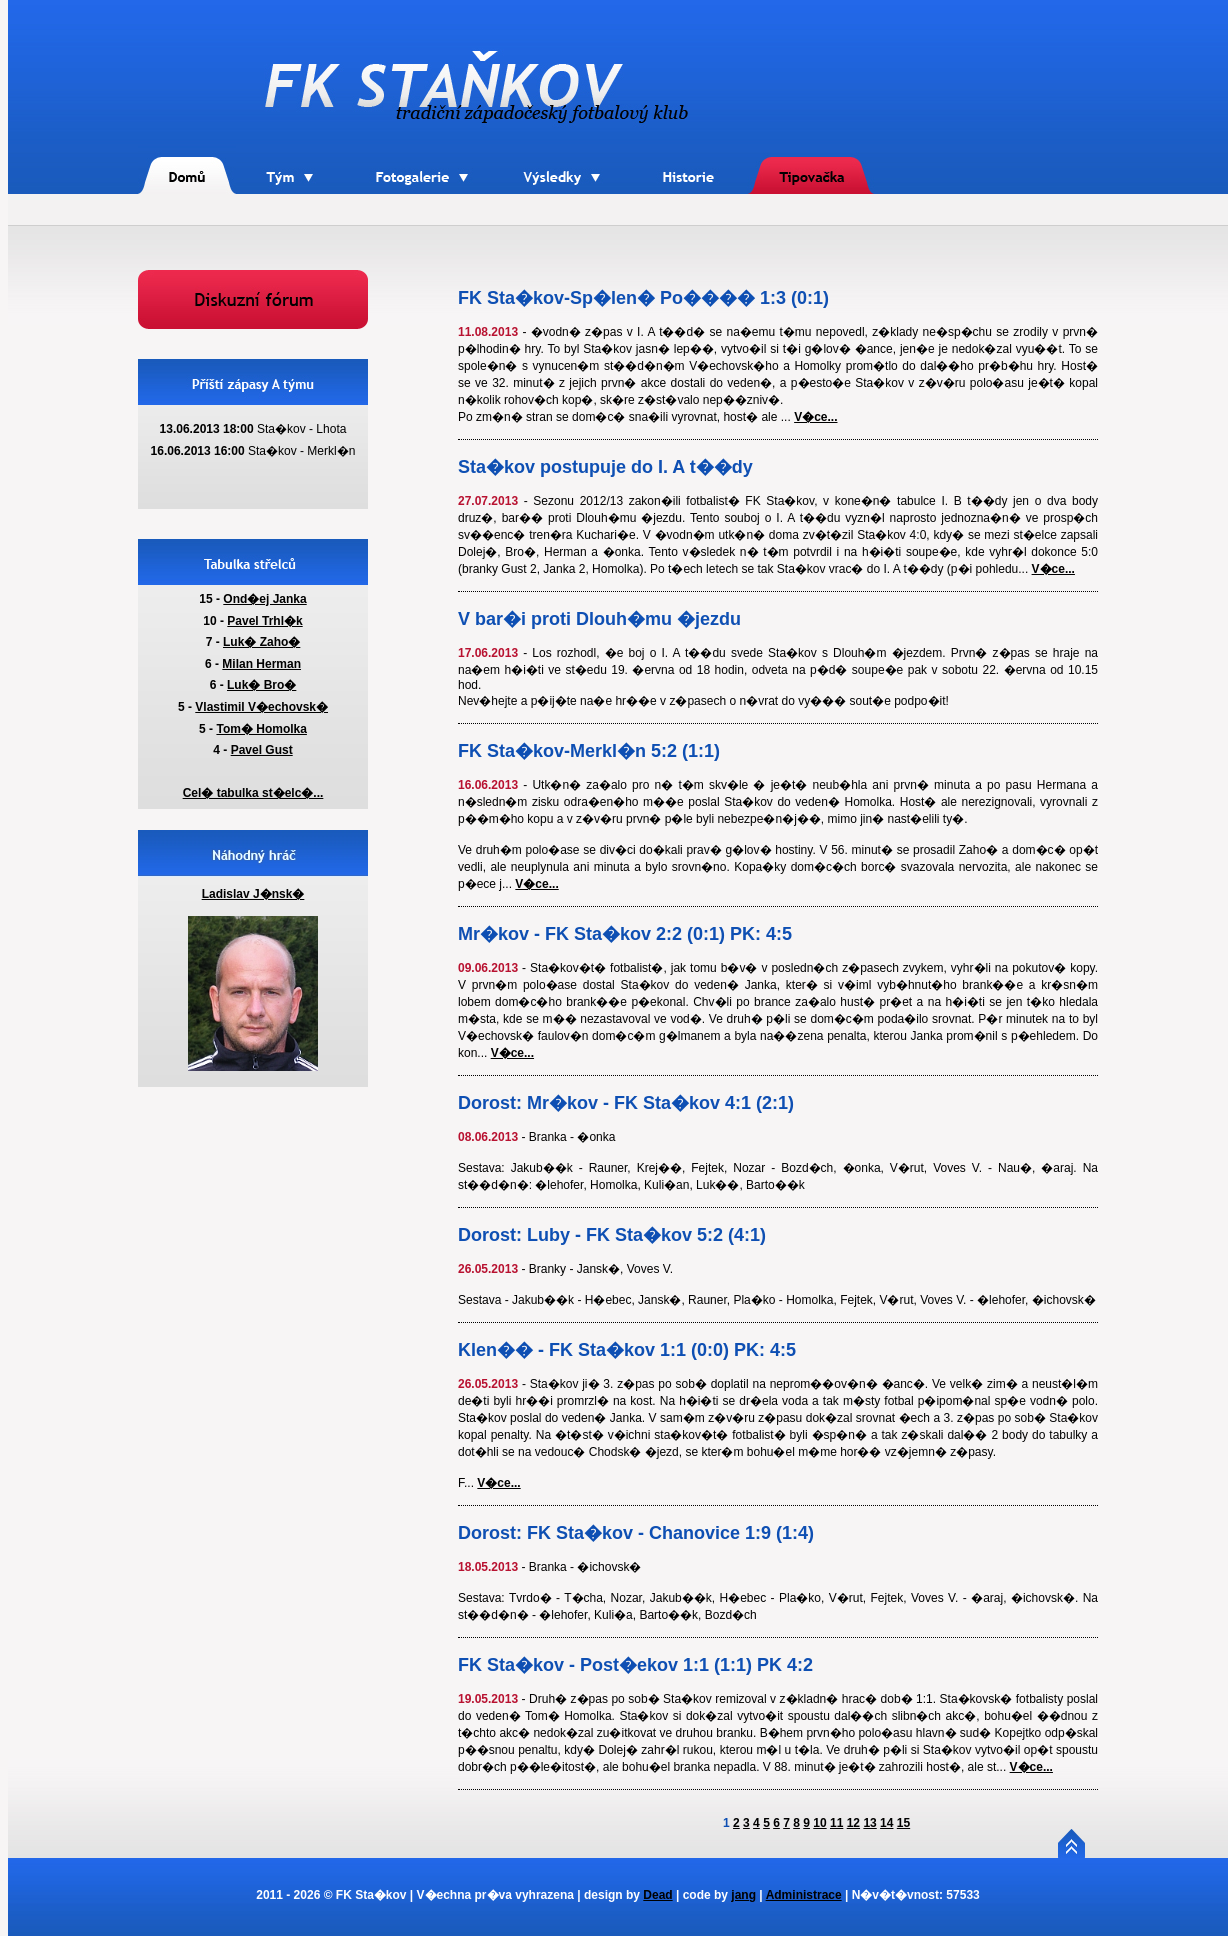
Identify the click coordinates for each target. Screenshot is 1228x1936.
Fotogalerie (422, 151)
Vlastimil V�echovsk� (261, 707)
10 (819, 1823)
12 (853, 1823)
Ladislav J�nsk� (253, 894)
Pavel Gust (262, 750)
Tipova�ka (811, 153)
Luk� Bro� (261, 685)
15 (903, 1823)
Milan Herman (261, 664)
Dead (657, 1895)
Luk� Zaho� (261, 642)
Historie (689, 151)
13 (869, 1823)
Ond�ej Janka (264, 599)
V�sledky (565, 153)
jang (743, 1895)
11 (836, 1823)
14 (886, 1823)
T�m (290, 153)
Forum (253, 277)
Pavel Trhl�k (264, 621)
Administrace (804, 1895)
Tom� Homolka (261, 729)
